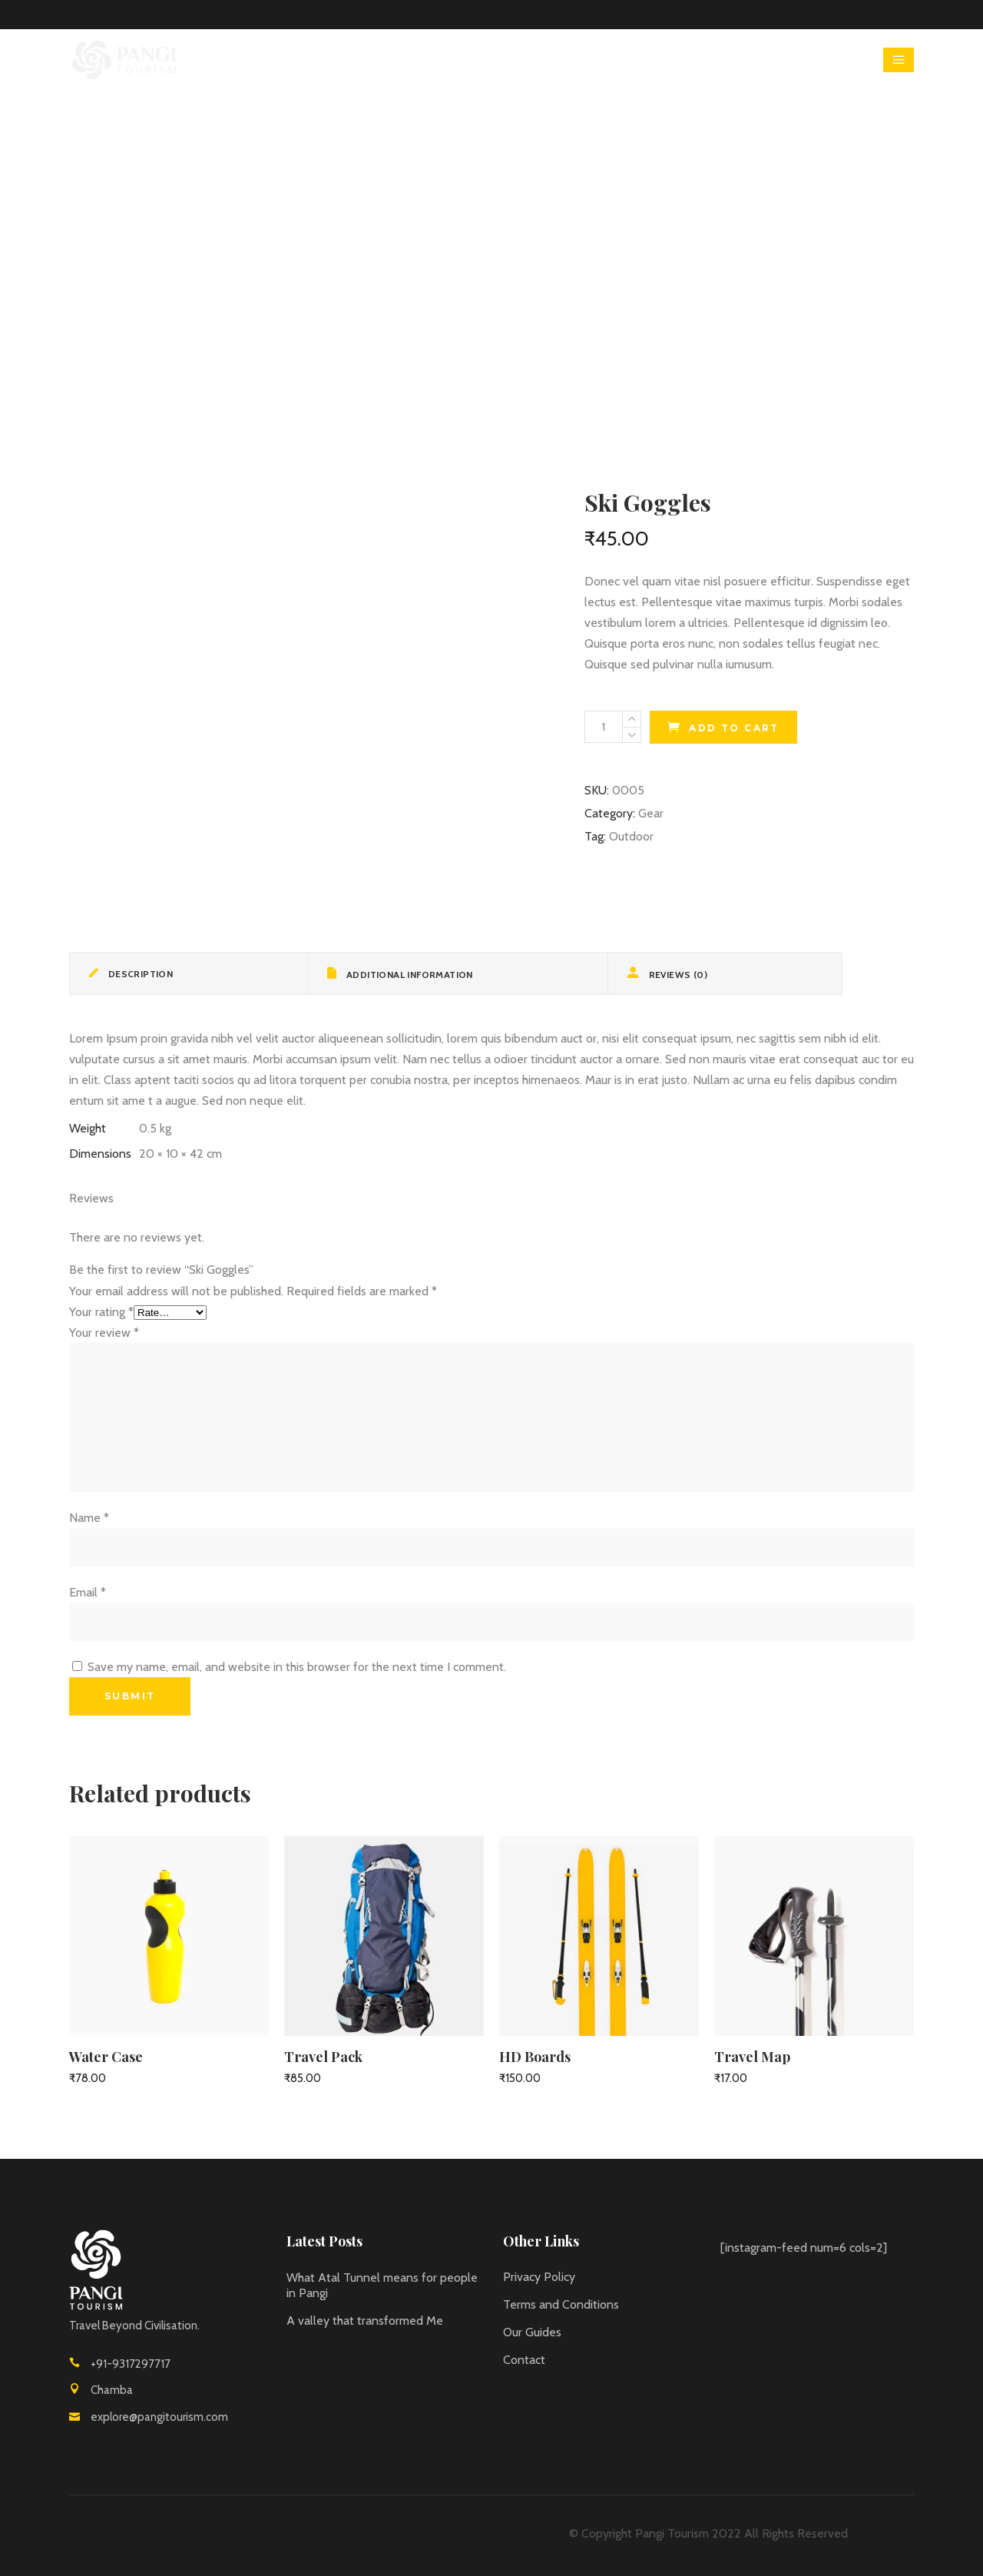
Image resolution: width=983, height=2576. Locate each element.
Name (89, 1517)
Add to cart (734, 728)
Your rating (101, 1312)
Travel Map (752, 2056)
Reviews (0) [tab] (676, 974)
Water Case (106, 2056)
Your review (104, 1332)
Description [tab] (139, 974)
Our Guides (532, 2332)
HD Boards (535, 2056)
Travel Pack (323, 2056)
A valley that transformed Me (364, 2320)
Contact (524, 2359)
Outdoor (631, 836)
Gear (651, 813)
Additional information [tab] (408, 974)
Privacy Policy (539, 2276)
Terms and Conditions (561, 2304)
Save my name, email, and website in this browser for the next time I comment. (297, 1666)
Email (87, 1592)
